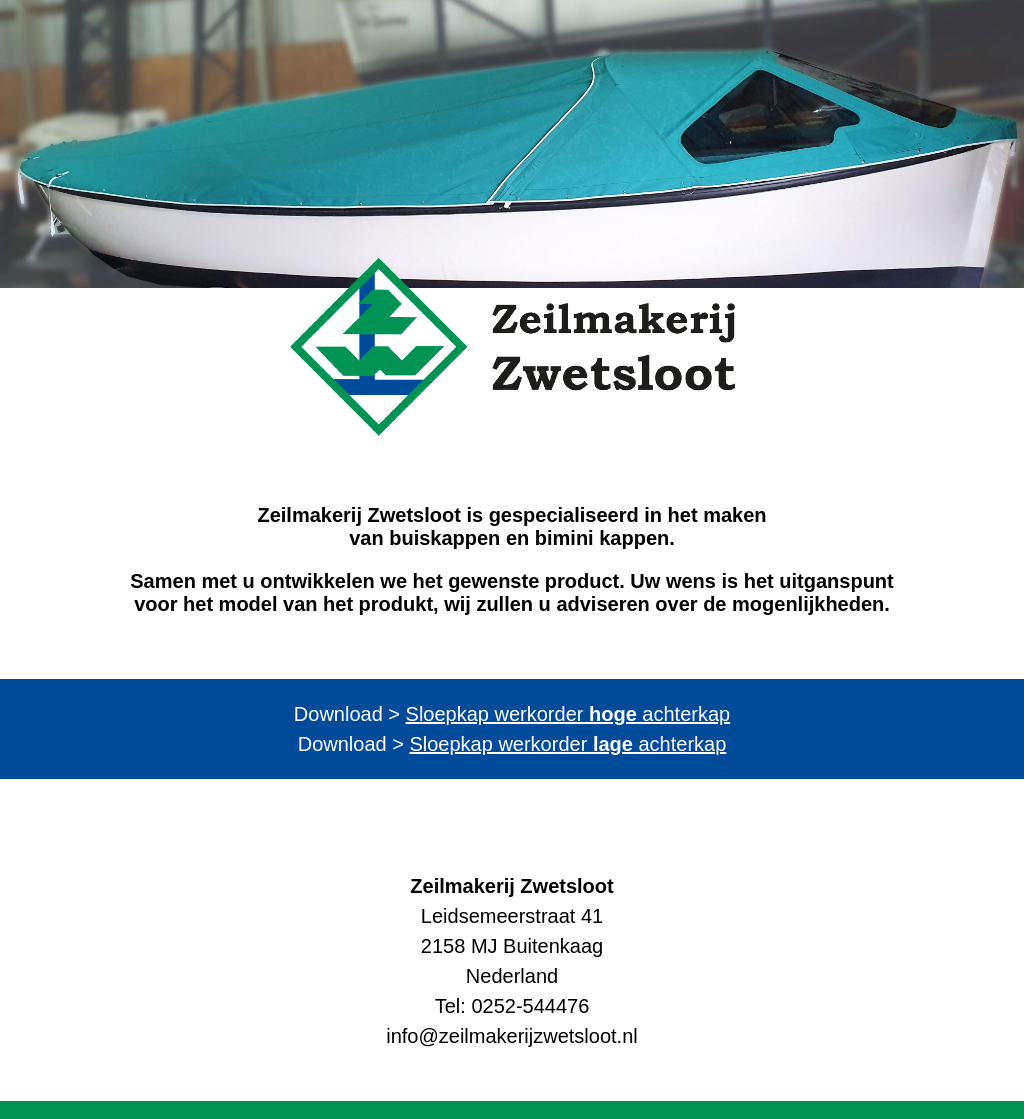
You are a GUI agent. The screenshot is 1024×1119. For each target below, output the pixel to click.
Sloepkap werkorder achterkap (568, 714)
